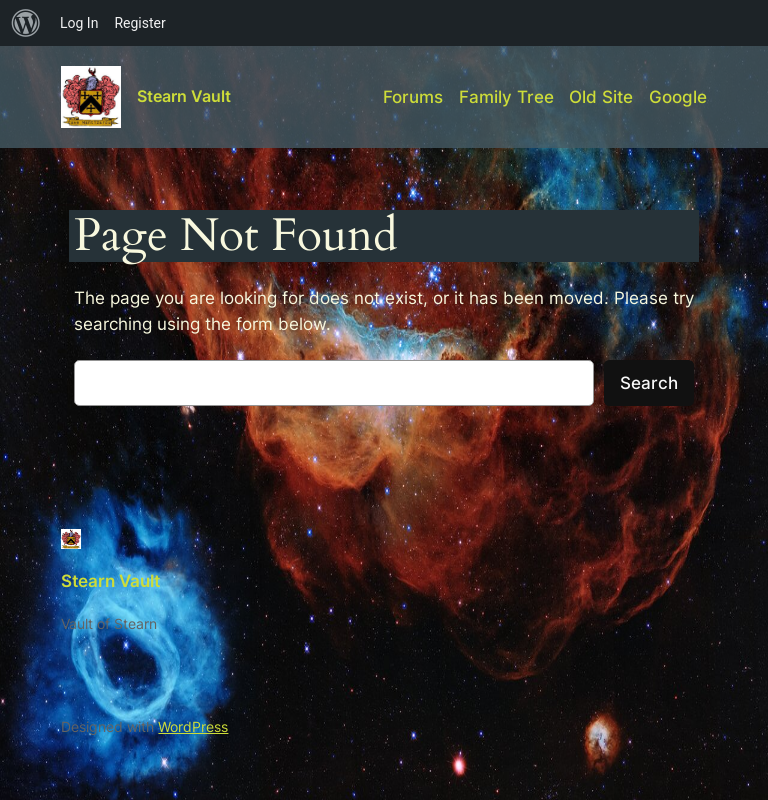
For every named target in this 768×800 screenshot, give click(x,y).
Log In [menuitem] (79, 23)
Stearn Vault (184, 96)
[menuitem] (26, 23)
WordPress (193, 726)
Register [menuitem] (139, 23)
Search (649, 383)
